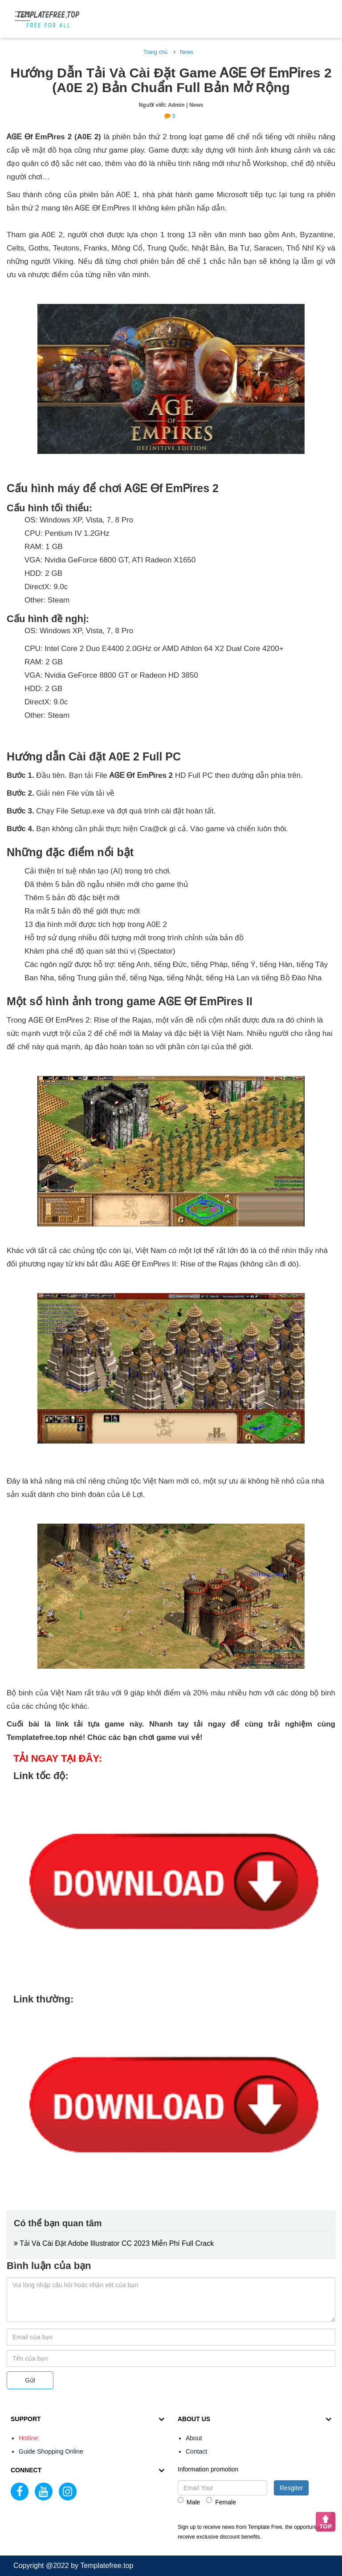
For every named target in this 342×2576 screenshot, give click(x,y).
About (194, 2438)
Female (221, 2501)
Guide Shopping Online (51, 2451)
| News (194, 105)
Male (189, 2501)
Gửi (30, 2380)
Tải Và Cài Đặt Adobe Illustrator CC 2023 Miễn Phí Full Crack (114, 2243)
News (186, 52)
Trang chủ (155, 52)
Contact (196, 2451)
